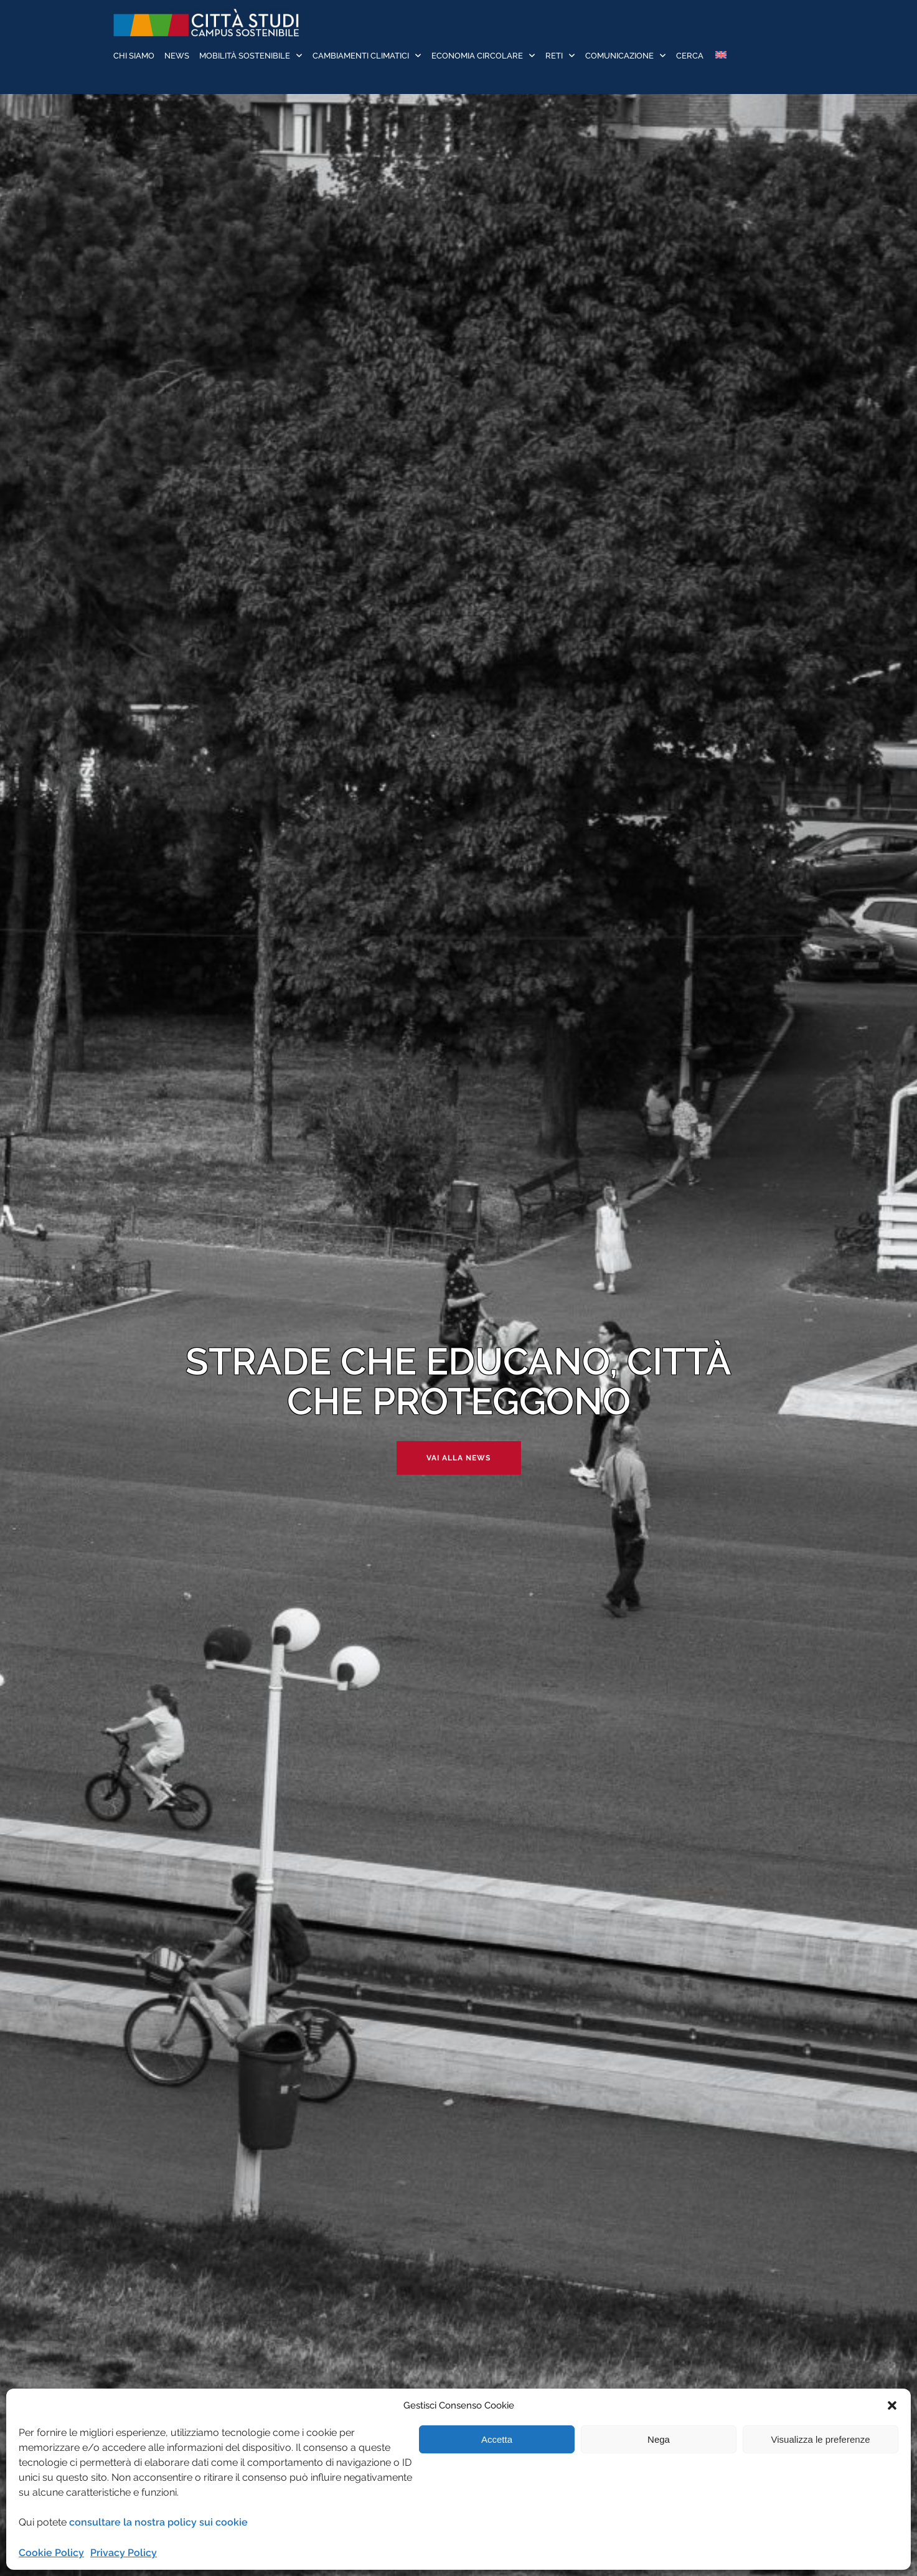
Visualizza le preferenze (820, 2439)
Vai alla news (458, 1458)
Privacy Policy (123, 2553)
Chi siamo (133, 55)
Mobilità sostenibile (244, 55)
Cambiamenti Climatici (361, 55)
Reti (554, 55)
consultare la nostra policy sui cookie (158, 2522)
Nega (658, 2439)
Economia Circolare (477, 55)
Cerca (689, 55)
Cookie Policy (51, 2553)
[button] (892, 2405)
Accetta (496, 2439)
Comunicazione (619, 55)
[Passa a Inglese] (720, 56)
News (176, 55)
